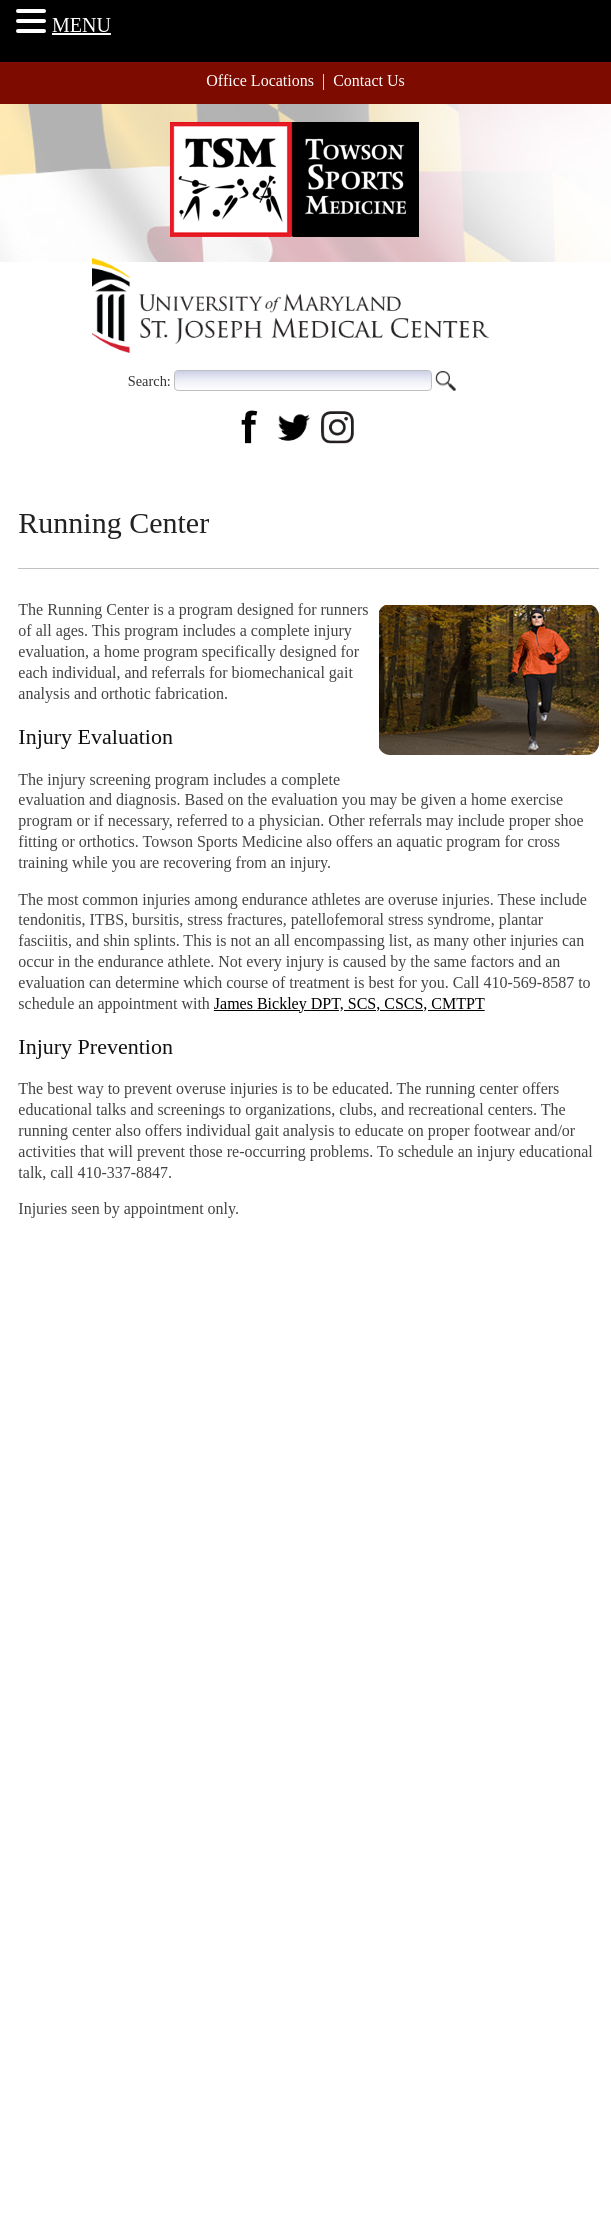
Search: (149, 380)
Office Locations (260, 80)
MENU (81, 25)
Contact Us (369, 80)
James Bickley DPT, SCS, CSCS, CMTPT (349, 1003)
